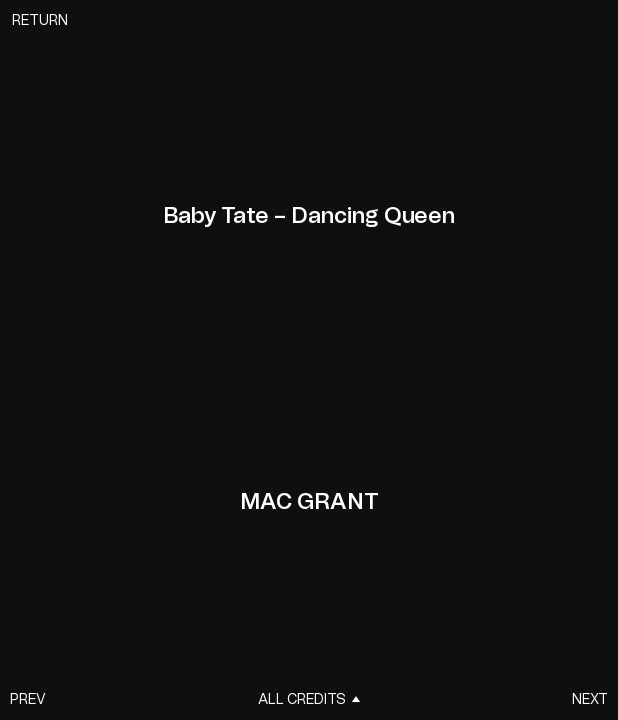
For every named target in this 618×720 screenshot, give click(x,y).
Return (40, 21)
